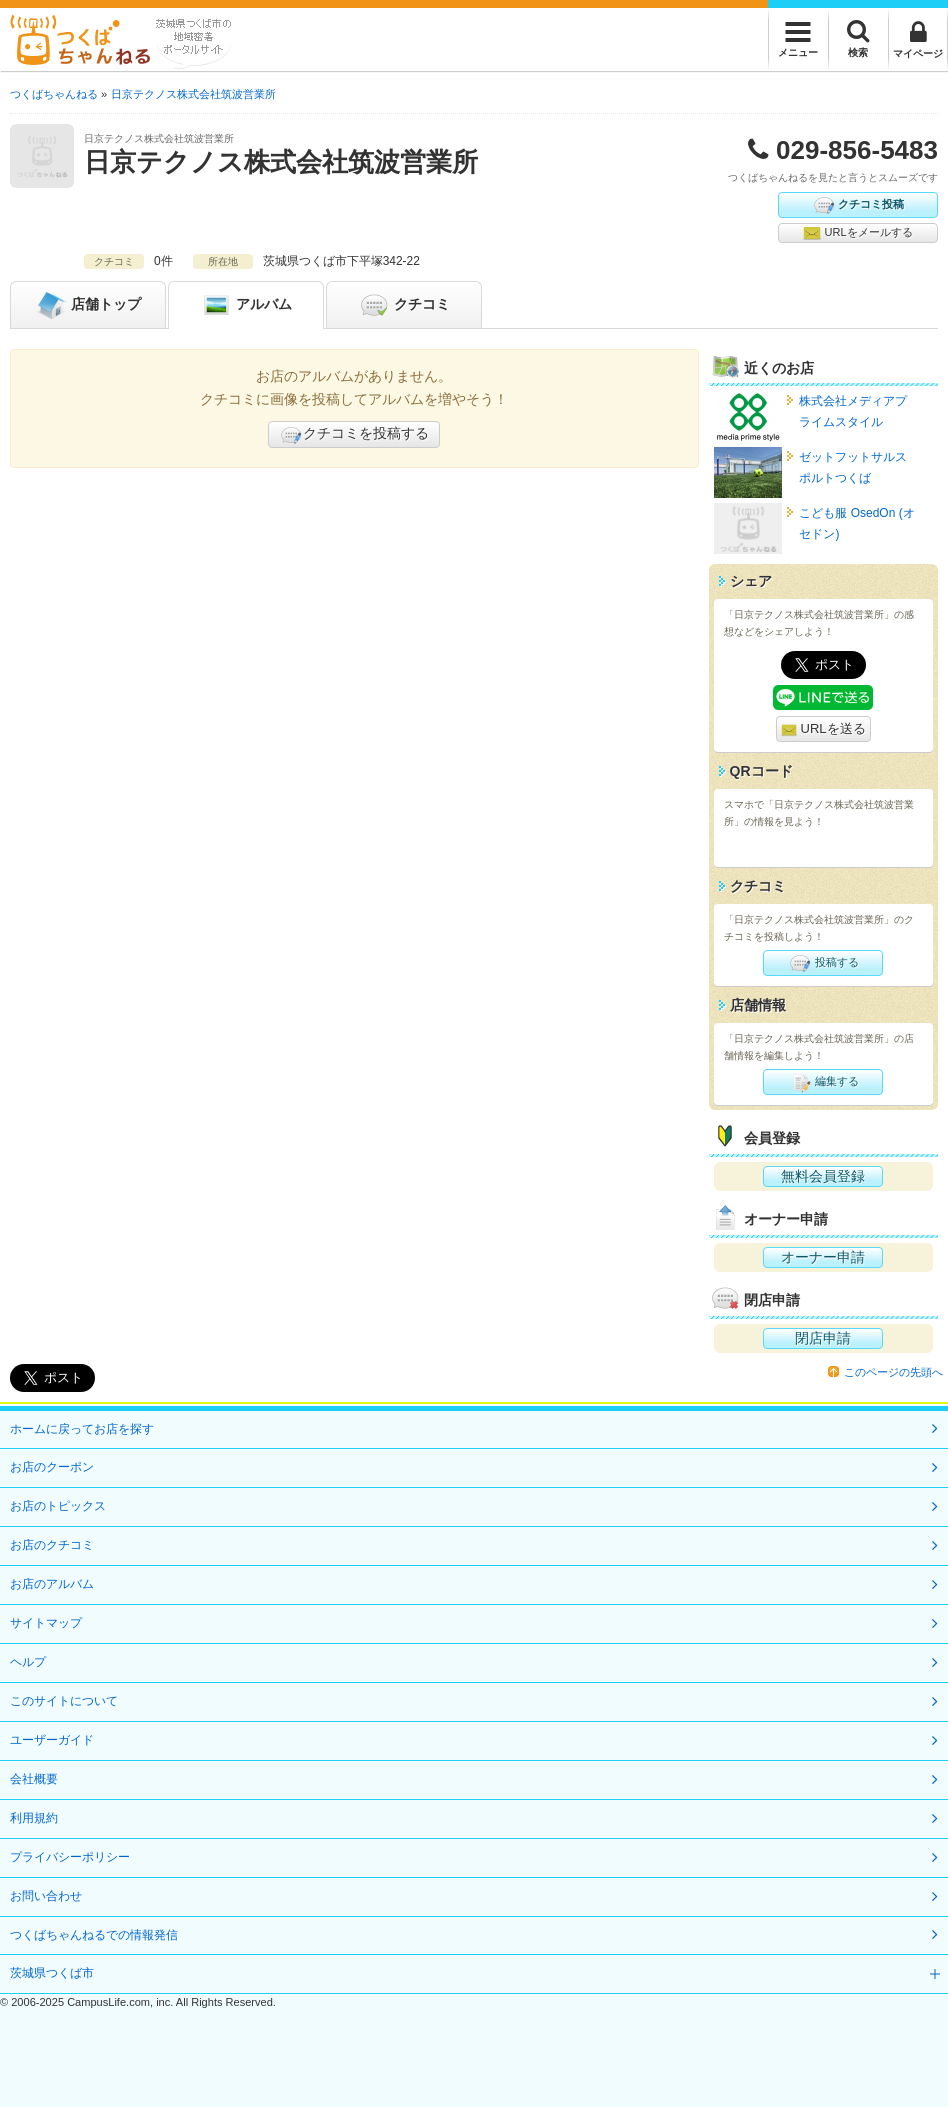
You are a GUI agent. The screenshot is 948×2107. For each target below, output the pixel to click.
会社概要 (34, 1779)
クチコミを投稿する (354, 435)
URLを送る (823, 729)
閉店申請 (823, 1338)
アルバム (246, 305)
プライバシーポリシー (70, 1857)
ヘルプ (28, 1662)
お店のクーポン (52, 1467)
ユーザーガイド (52, 1740)
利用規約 (34, 1818)
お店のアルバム (52, 1584)
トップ (88, 305)
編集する (823, 1082)
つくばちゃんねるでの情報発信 (94, 1935)
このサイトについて (64, 1701)
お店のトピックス (58, 1506)
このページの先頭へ (893, 1372)
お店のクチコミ (52, 1545)
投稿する (823, 963)
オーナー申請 (823, 1257)
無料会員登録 (823, 1176)
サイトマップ (46, 1623)
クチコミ (404, 305)
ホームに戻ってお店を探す (82, 1429)
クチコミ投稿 (858, 205)
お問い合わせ (46, 1896)
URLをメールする (857, 233)
